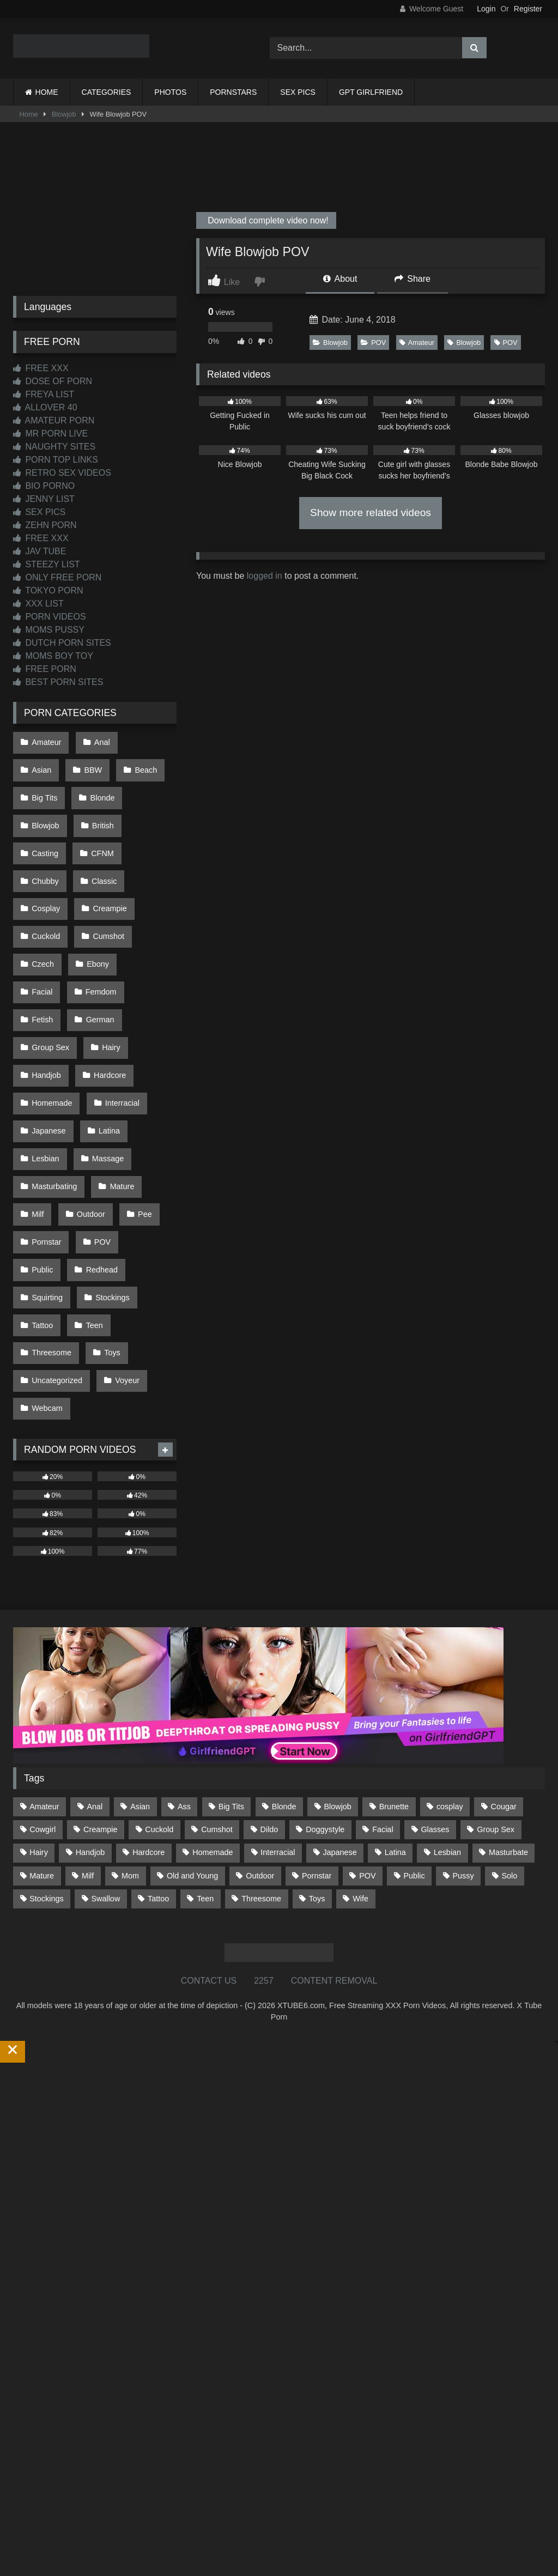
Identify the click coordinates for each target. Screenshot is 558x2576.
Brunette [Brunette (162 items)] (394, 1642)
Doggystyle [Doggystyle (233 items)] (325, 1665)
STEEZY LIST (46, 564)
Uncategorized (56, 1225)
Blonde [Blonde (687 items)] (284, 1642)
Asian (146, 740)
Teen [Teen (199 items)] (205, 1734)
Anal (98, 740)
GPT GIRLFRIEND (371, 92)
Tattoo (41, 1178)
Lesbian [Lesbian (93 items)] (447, 1688)
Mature (43, 1086)
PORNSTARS (233, 92)
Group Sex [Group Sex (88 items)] (495, 1665)
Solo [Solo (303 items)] (510, 1711)
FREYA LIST (43, 394)
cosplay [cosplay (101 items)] (449, 1642)
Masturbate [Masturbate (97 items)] (508, 1688)
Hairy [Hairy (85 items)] (38, 1688)
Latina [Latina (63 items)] (395, 1688)
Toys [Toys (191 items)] (317, 1734)
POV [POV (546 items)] (367, 1711)
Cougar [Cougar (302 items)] (504, 1642)
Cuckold (45, 879)
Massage (47, 1063)
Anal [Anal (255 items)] (94, 1642)
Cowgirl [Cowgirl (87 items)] (42, 1665)
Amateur (416, 342)
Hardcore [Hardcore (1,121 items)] (148, 1688)
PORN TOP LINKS (55, 459)
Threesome (51, 1201)
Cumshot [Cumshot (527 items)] (217, 1665)
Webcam (46, 1248)
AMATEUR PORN (53, 420)
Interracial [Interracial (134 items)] (277, 1688)
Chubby (44, 832)
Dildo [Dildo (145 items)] (269, 1665)
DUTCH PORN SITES (62, 642)
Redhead (98, 1132)
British (42, 809)
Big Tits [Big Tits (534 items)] (231, 1642)
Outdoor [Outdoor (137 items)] (260, 1711)
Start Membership (34, 2569)
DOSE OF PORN (52, 381)
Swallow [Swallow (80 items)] (105, 1734)
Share (412, 278)
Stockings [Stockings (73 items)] (46, 1734)
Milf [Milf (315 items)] (88, 1711)
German (45, 948)
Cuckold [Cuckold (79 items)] (159, 1665)
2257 (264, 1817)
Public (41, 1132)
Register (528, 8)
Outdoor (142, 1086)
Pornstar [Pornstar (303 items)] (316, 1711)
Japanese (112, 1017)
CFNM (151, 809)
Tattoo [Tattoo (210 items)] (158, 1734)
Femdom (46, 925)
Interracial (48, 1017)
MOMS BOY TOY (53, 655)
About (340, 278)
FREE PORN (44, 669)
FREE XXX (41, 368)
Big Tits (144, 764)
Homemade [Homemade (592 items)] (212, 1688)
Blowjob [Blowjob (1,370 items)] (337, 1642)
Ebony (94, 902)
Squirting (46, 1155)
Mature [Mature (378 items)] (41, 1711)
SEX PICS (298, 92)
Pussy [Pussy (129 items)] (463, 1711)
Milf (92, 1086)
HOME (46, 92)
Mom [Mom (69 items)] (130, 1711)
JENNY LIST (44, 499)
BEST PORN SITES (58, 682)
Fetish (102, 925)
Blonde (43, 787)
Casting (96, 809)
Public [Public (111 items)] (413, 1711)
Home (29, 114)
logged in (264, 575)
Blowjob (64, 114)
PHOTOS (170, 92)
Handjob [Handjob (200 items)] (90, 1688)
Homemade (113, 994)
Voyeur (124, 1225)
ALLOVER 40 (45, 407)
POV (373, 342)
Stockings (109, 1155)
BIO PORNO (44, 485)
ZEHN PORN (45, 525)
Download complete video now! (267, 220)
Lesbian (96, 1040)
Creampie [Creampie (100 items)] (100, 1665)
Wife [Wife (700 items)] (360, 1734)
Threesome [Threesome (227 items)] (261, 1734)
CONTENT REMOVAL (334, 1817)
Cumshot (105, 879)
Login (486, 8)
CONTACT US (209, 1817)
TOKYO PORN (48, 590)
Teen (90, 1178)
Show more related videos (370, 512)
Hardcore (47, 994)
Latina (41, 1040)
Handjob (94, 971)
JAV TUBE (39, 551)
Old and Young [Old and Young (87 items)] (192, 1711)
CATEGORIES (106, 92)
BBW (40, 764)
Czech (42, 902)
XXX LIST (38, 603)
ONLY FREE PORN (57, 577)
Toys (109, 1201)
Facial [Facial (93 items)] (382, 1665)
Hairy (40, 971)
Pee (38, 1109)
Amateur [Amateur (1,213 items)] (44, 1642)
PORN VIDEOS (49, 616)
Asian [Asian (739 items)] (140, 1642)
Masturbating (115, 1063)
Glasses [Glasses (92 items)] (435, 1665)
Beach (90, 764)
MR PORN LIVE (50, 433)
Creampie (106, 856)
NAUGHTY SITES (54, 446)
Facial (146, 902)
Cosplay (45, 856)
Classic (100, 832)
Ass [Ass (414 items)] (184, 1642)
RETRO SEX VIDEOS (62, 472)
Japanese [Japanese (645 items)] (339, 1688)
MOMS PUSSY (48, 629)
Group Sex (108, 948)
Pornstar (90, 1109)
